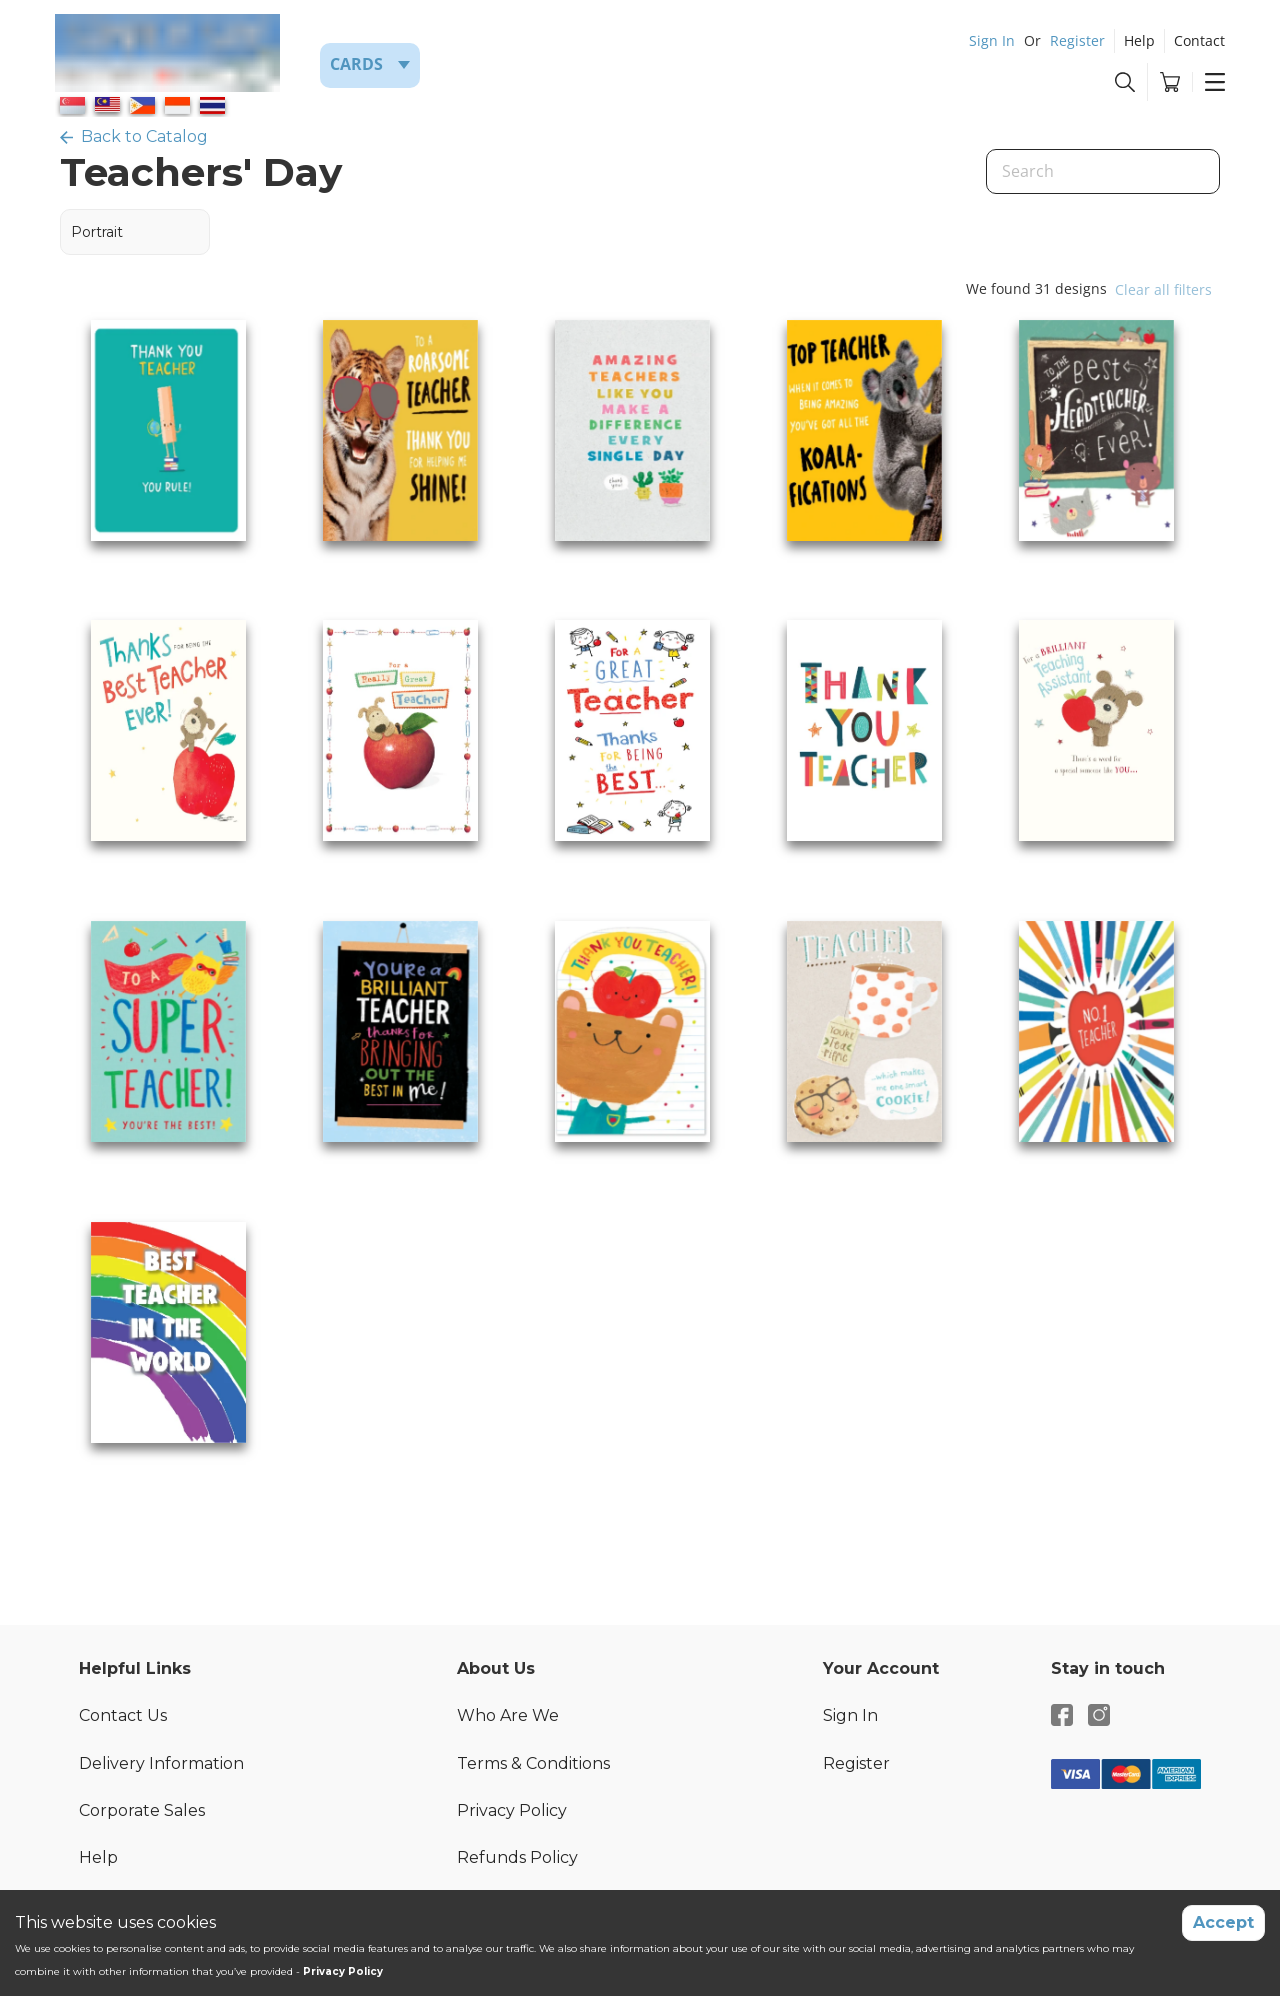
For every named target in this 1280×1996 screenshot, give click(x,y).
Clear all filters (1163, 289)
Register (1077, 40)
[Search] (1103, 171)
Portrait (97, 232)
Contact (1199, 40)
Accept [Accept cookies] (1223, 1922)
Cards (356, 64)
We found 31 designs (1036, 288)
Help (1139, 40)
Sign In (992, 40)
